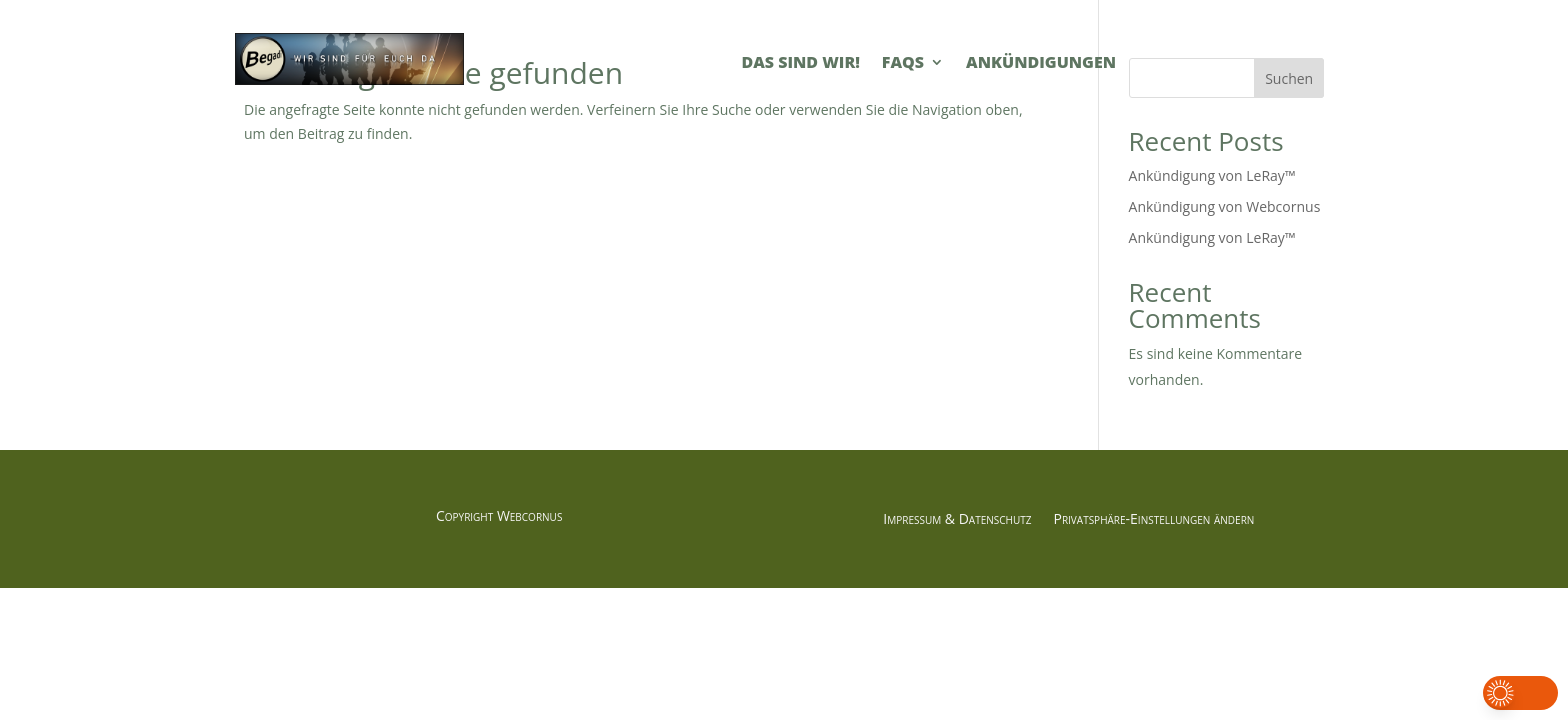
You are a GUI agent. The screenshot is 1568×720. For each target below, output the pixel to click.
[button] (1520, 693)
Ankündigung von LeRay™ (1212, 175)
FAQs (903, 64)
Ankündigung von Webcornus (1225, 206)
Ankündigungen (1041, 64)
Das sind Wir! (800, 64)
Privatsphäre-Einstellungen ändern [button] (1153, 520)
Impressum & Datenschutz (957, 520)
